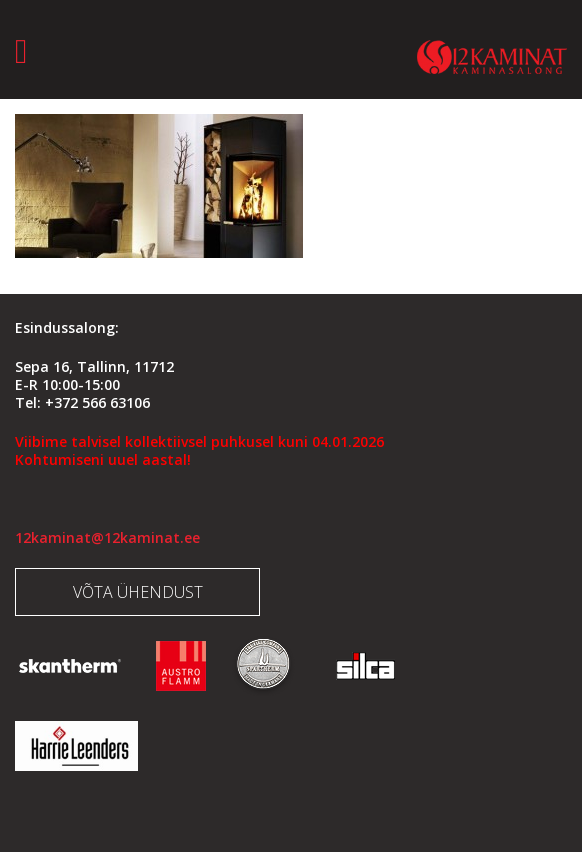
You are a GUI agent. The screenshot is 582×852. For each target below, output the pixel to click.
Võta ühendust (138, 592)
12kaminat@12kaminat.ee (107, 537)
